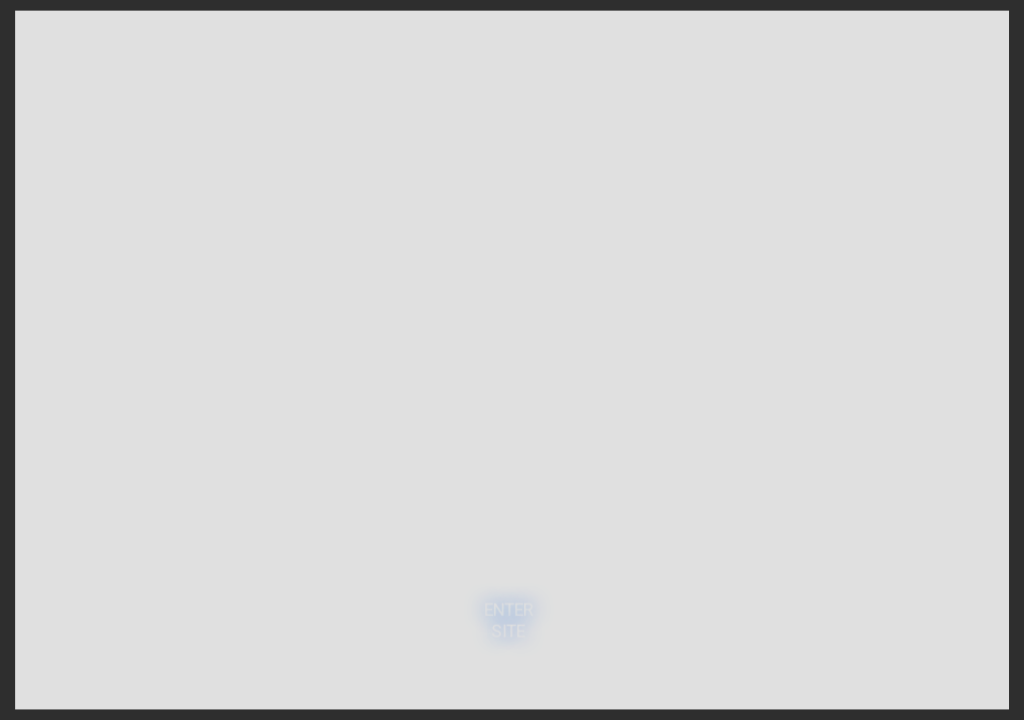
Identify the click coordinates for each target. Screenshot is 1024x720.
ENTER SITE (508, 619)
